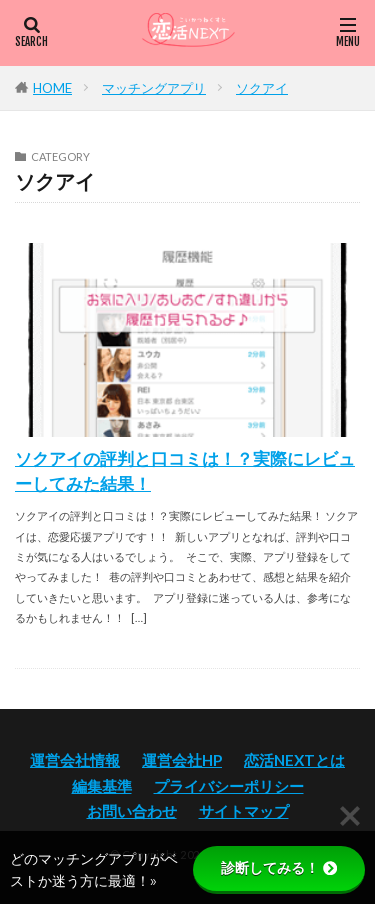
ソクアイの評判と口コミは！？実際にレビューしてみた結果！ (185, 471)
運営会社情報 (75, 760)
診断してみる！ (279, 868)
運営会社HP (182, 760)
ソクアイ (262, 88)
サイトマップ (244, 811)
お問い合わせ (132, 811)
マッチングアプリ (154, 88)
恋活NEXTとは (294, 760)
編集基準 (102, 786)
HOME (52, 88)
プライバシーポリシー (229, 786)
